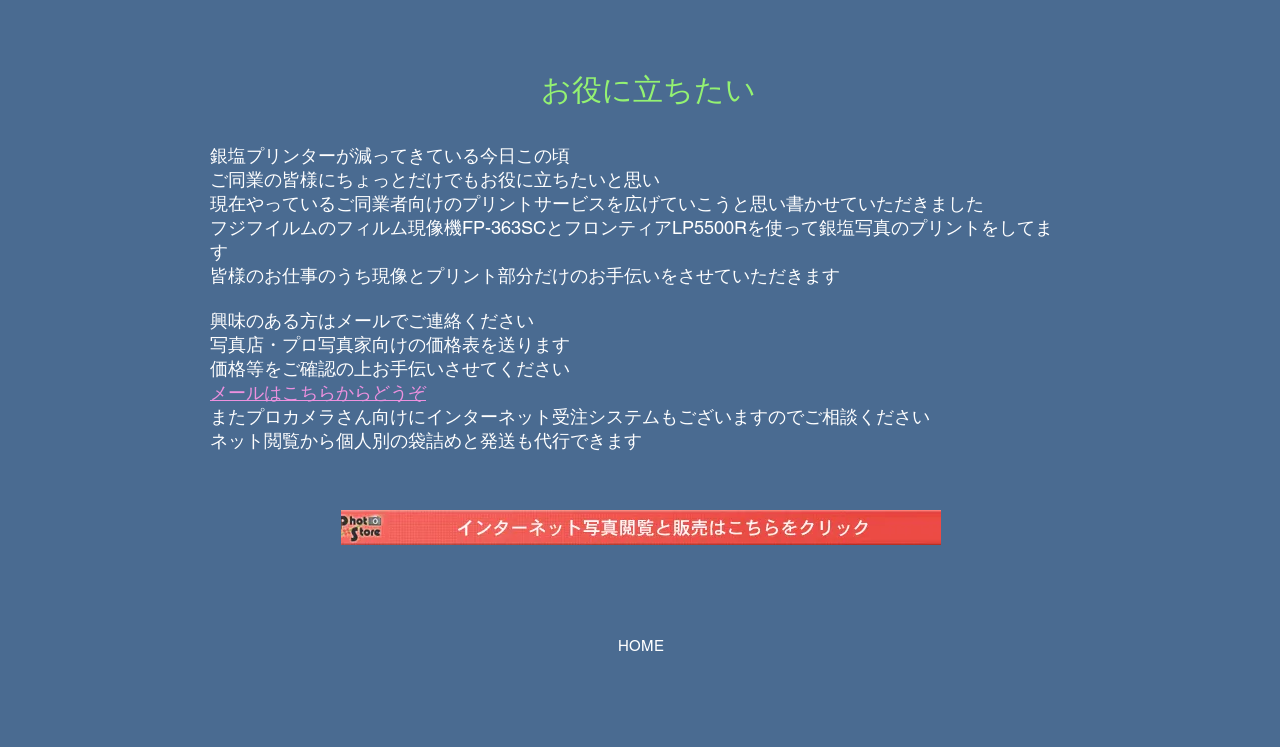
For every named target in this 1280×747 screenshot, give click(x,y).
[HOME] (640, 646)
